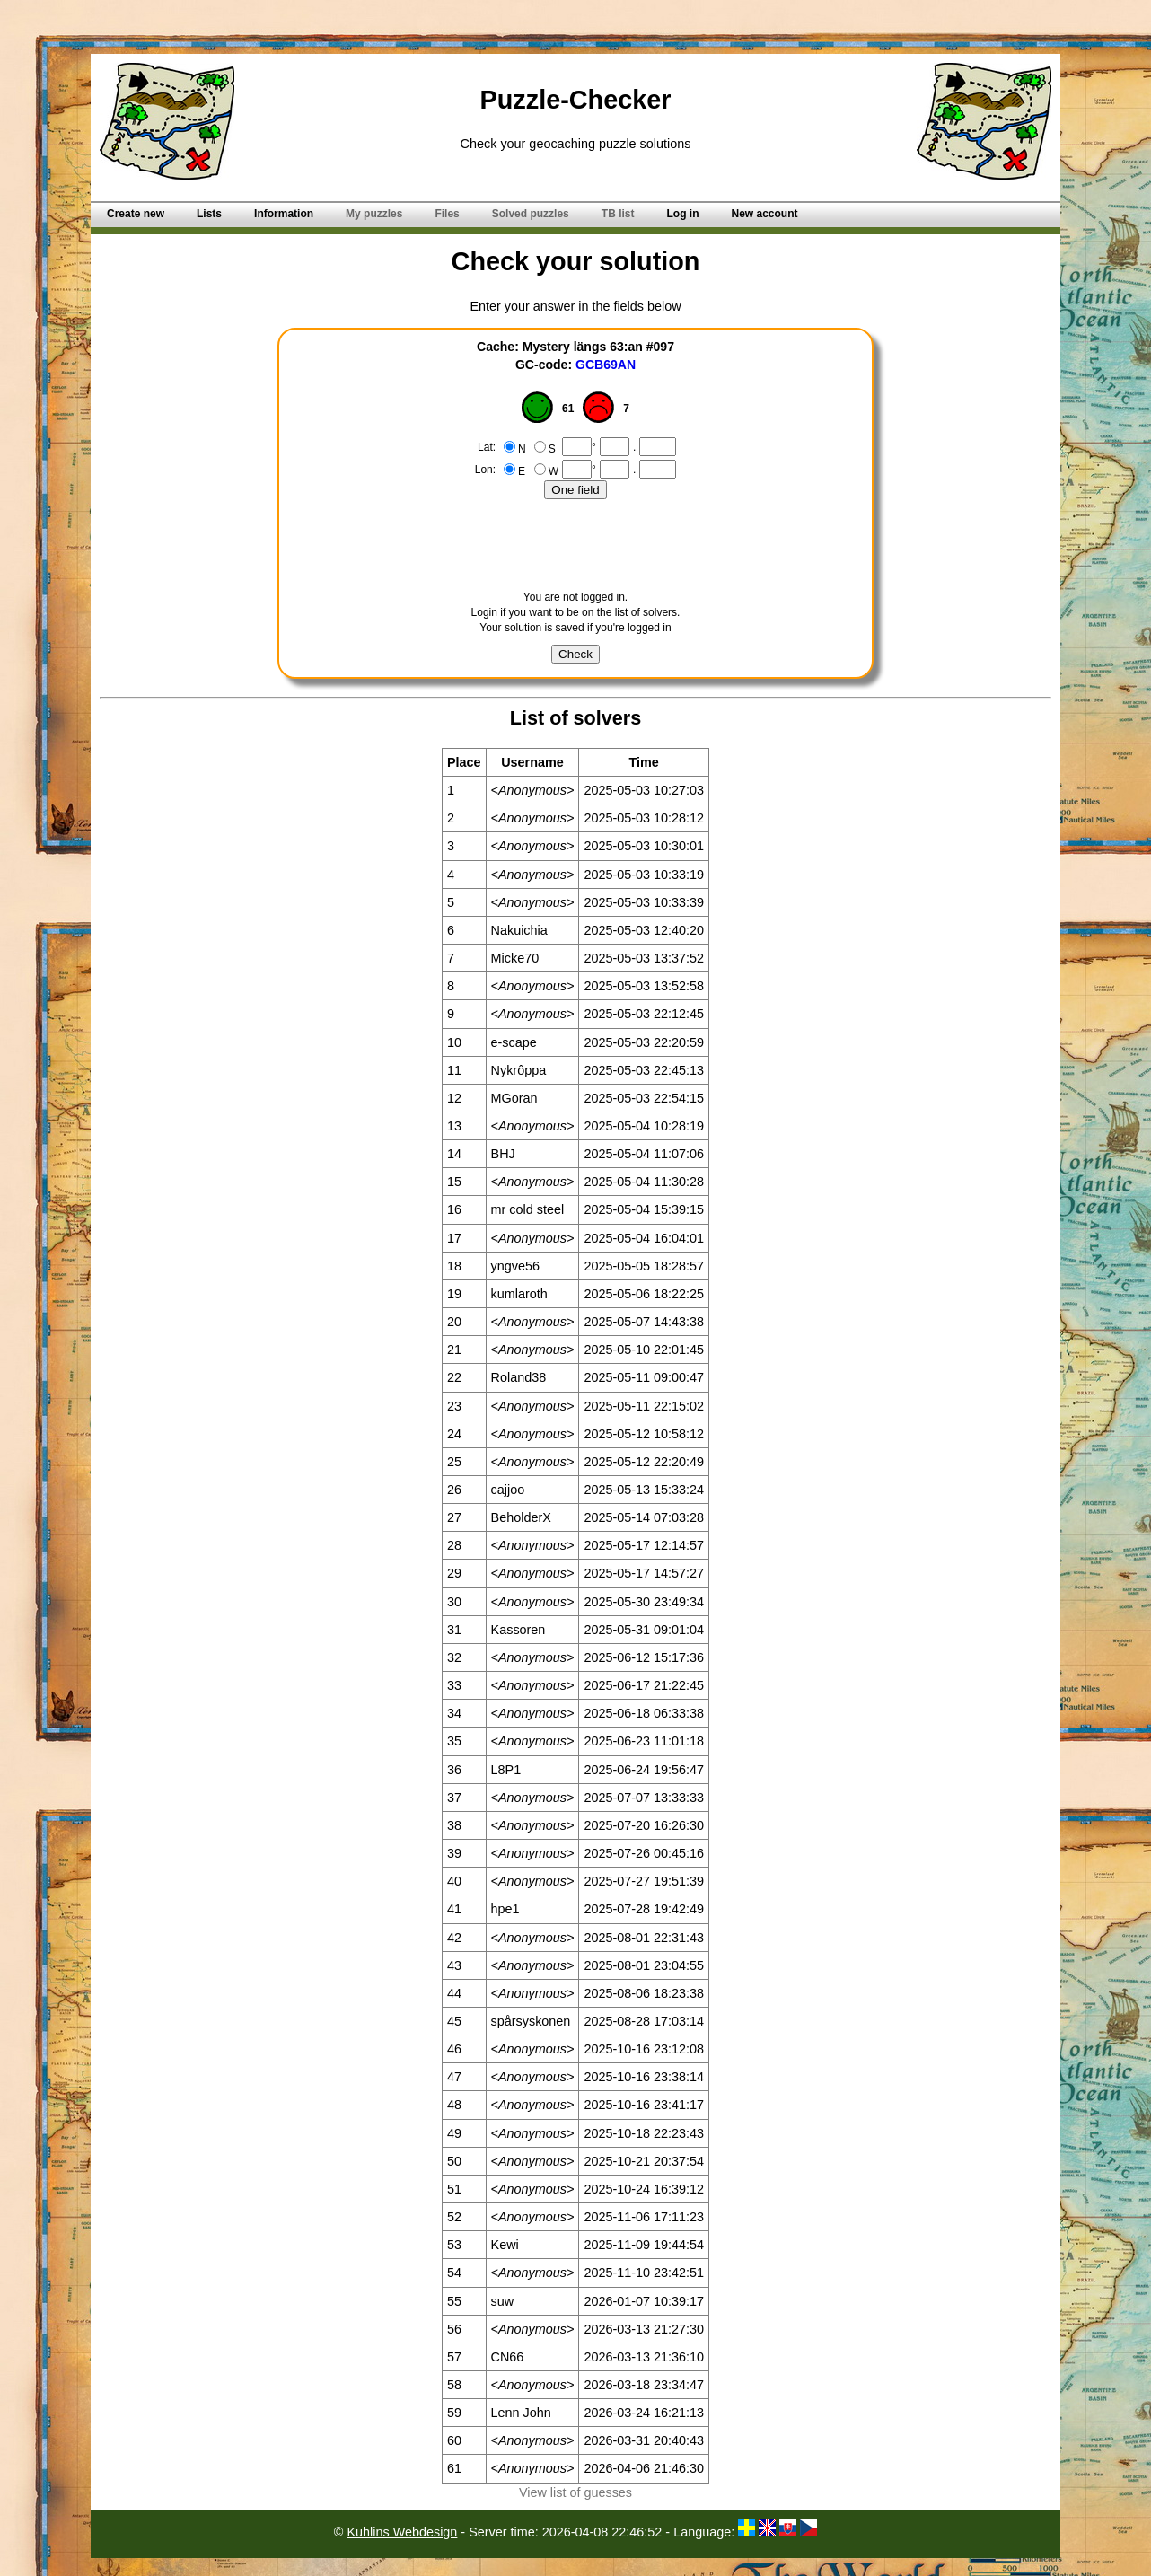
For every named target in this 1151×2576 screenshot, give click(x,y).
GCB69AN (606, 364)
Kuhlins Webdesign (402, 2532)
